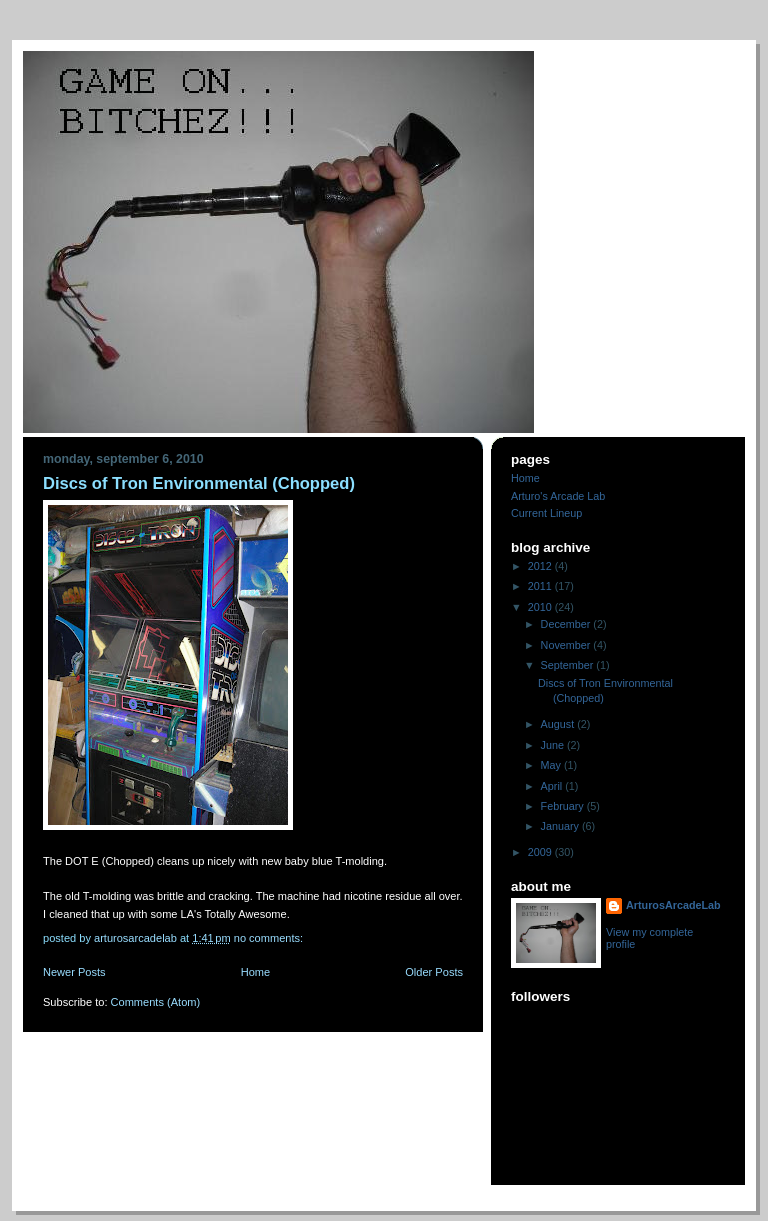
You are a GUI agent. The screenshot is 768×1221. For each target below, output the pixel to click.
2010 (541, 607)
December (567, 624)
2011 (541, 586)
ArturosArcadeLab (673, 905)
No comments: (270, 938)
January (561, 826)
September (569, 665)
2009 (541, 852)
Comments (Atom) (156, 1002)
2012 (541, 566)
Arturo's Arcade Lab (558, 496)
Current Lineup (546, 513)
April (553, 786)
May (552, 765)
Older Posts (434, 972)
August (559, 724)
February (564, 806)
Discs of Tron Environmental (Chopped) (199, 483)
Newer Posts (74, 972)
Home (255, 972)
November (567, 645)
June (554, 745)
